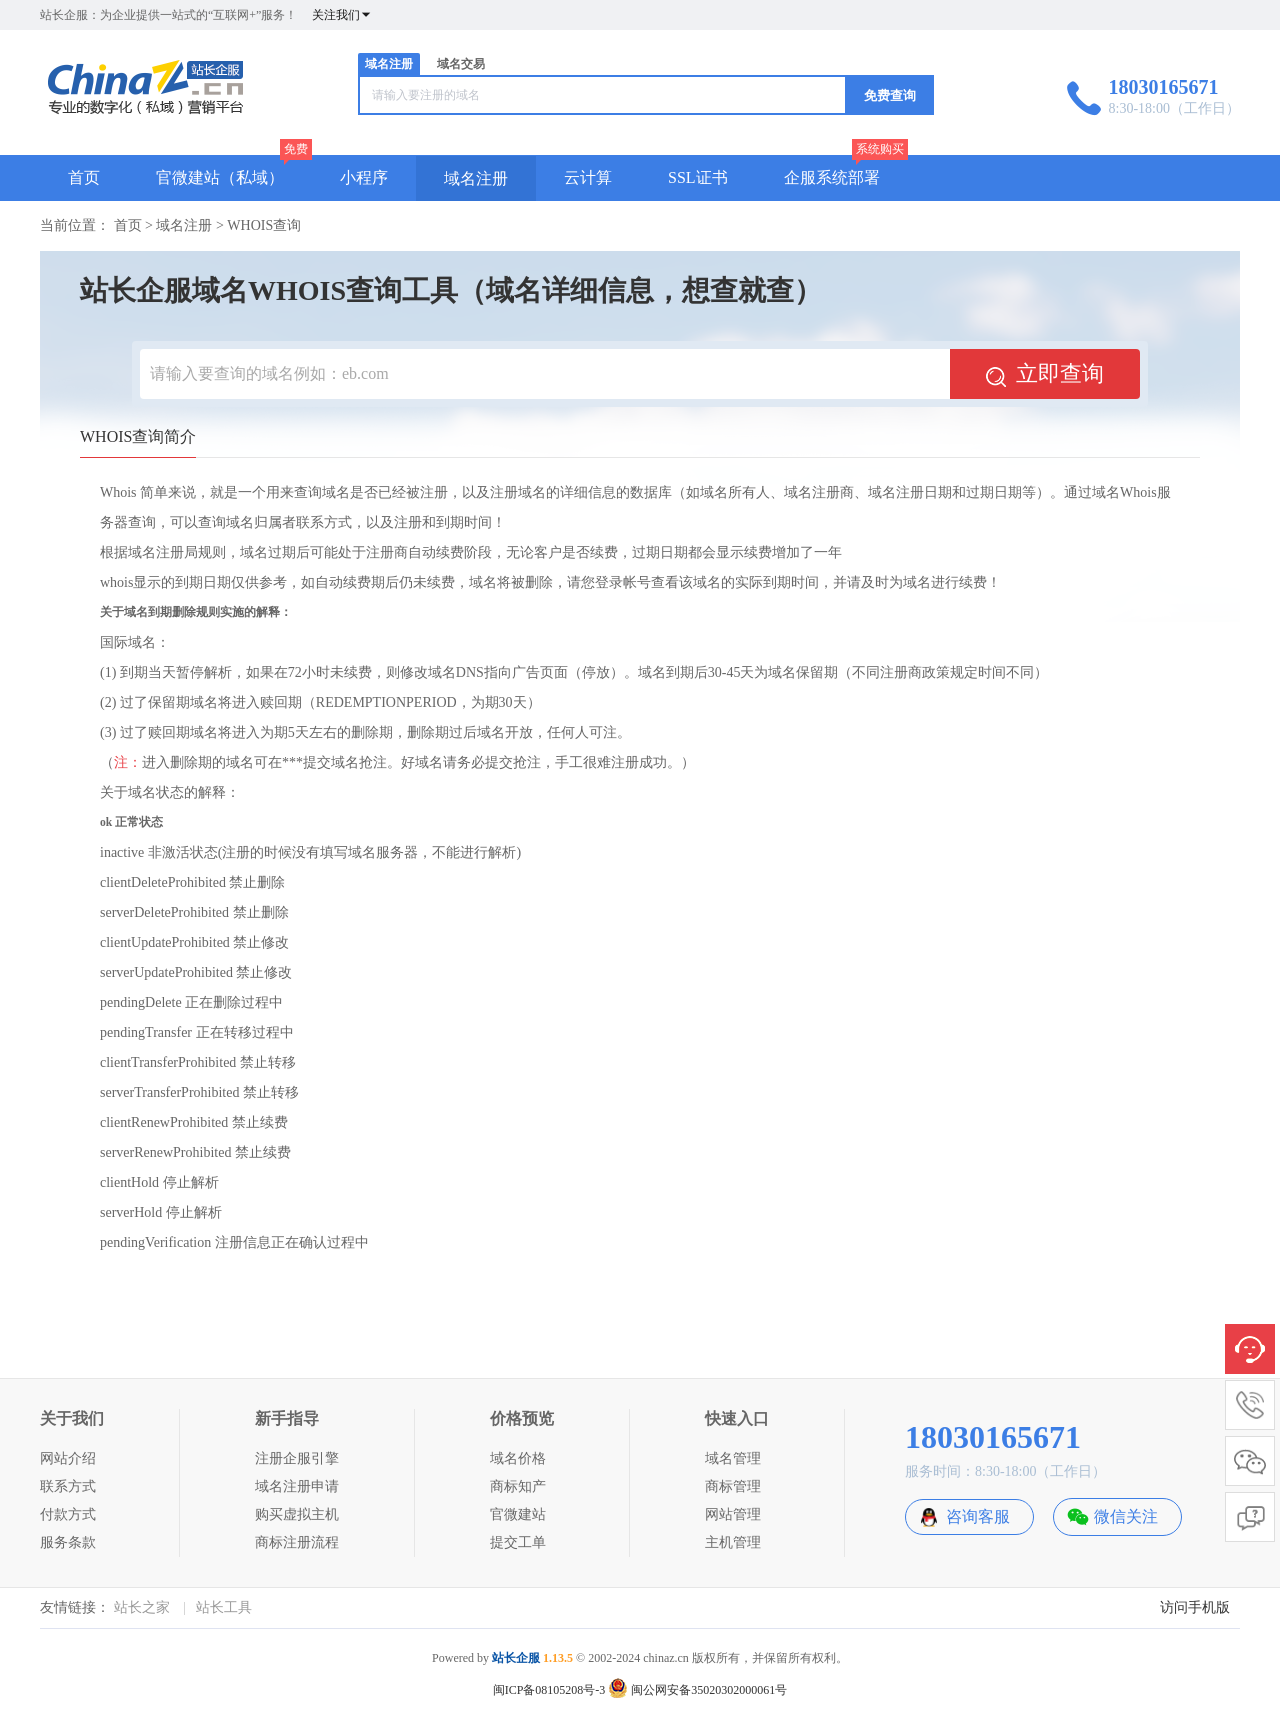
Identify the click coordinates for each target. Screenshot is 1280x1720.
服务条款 (68, 1542)
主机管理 (733, 1542)
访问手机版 (1195, 1607)
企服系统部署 (832, 177)
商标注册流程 (297, 1542)
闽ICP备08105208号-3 (549, 1690)
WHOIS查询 (264, 225)
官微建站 (518, 1514)
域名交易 (461, 64)
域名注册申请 (297, 1486)
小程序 (364, 177)
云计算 (588, 177)
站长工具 (224, 1607)
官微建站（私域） (220, 177)
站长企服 (516, 1658)
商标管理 (733, 1486)
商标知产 (518, 1486)
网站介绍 (68, 1458)
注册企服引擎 (297, 1458)
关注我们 (342, 15)
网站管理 (733, 1514)
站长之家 (142, 1607)
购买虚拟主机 (297, 1514)
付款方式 (68, 1514)
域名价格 (518, 1458)
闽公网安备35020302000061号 (697, 1690)
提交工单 (518, 1542)
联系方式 (68, 1486)
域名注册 (389, 64)
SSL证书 (698, 177)
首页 (84, 177)
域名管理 (733, 1458)
